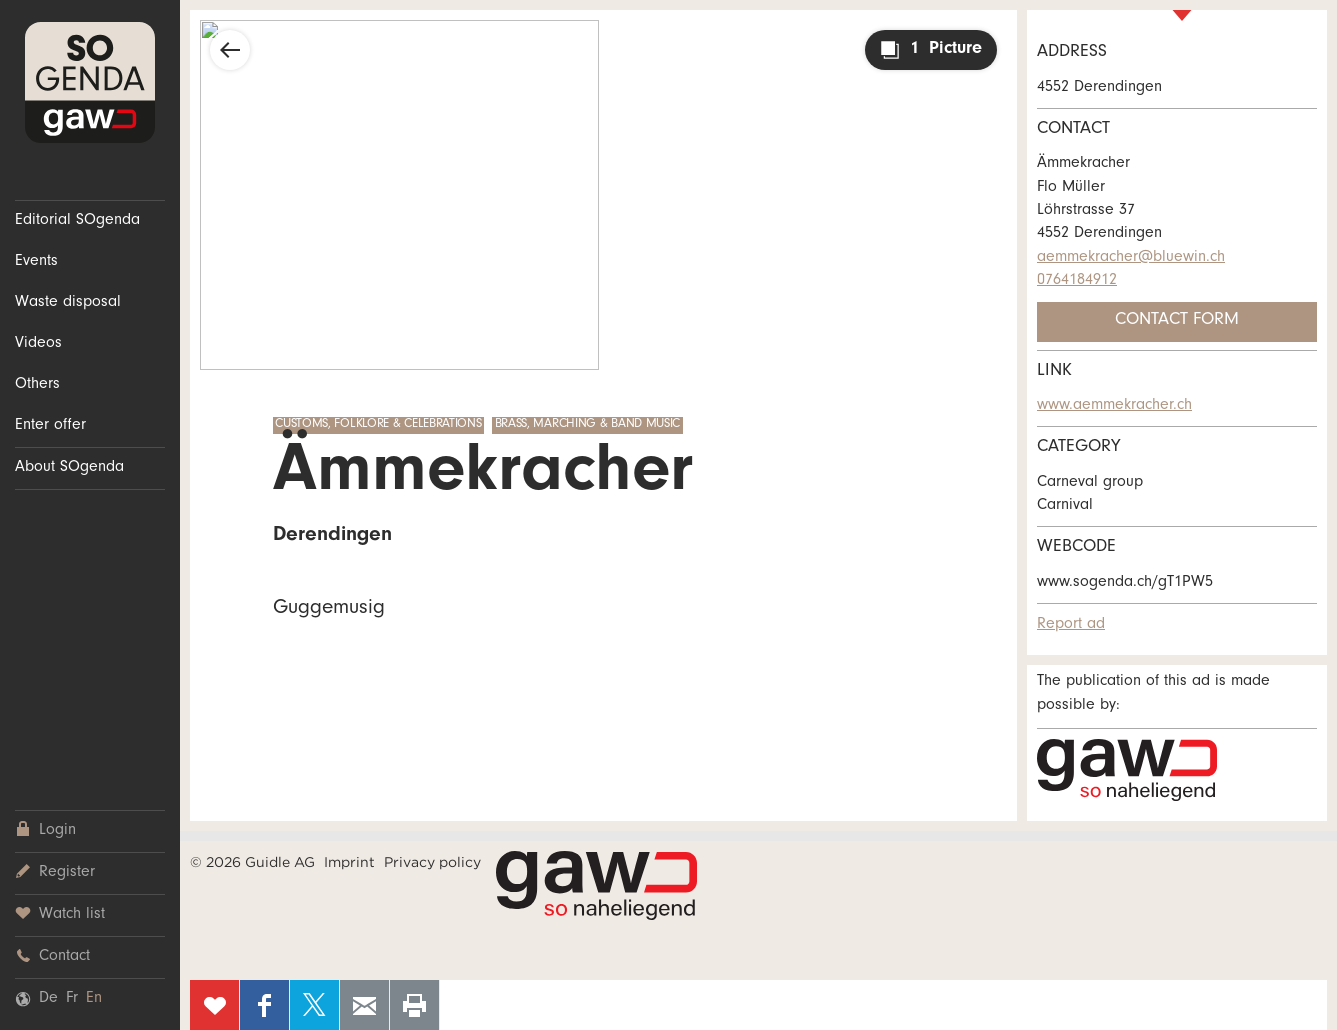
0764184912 (1077, 281)
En (94, 999)
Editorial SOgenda (77, 221)
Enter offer (50, 426)
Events (36, 262)
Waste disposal (68, 303)
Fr (72, 999)
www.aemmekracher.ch (1114, 406)
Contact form (1177, 321)
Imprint (349, 862)
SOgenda (90, 82)
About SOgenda (69, 468)
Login (45, 830)
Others (37, 385)
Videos (38, 344)
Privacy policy (432, 862)
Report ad (1071, 625)
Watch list (60, 914)
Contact (52, 956)
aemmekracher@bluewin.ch (1131, 258)
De (48, 999)
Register (55, 872)
